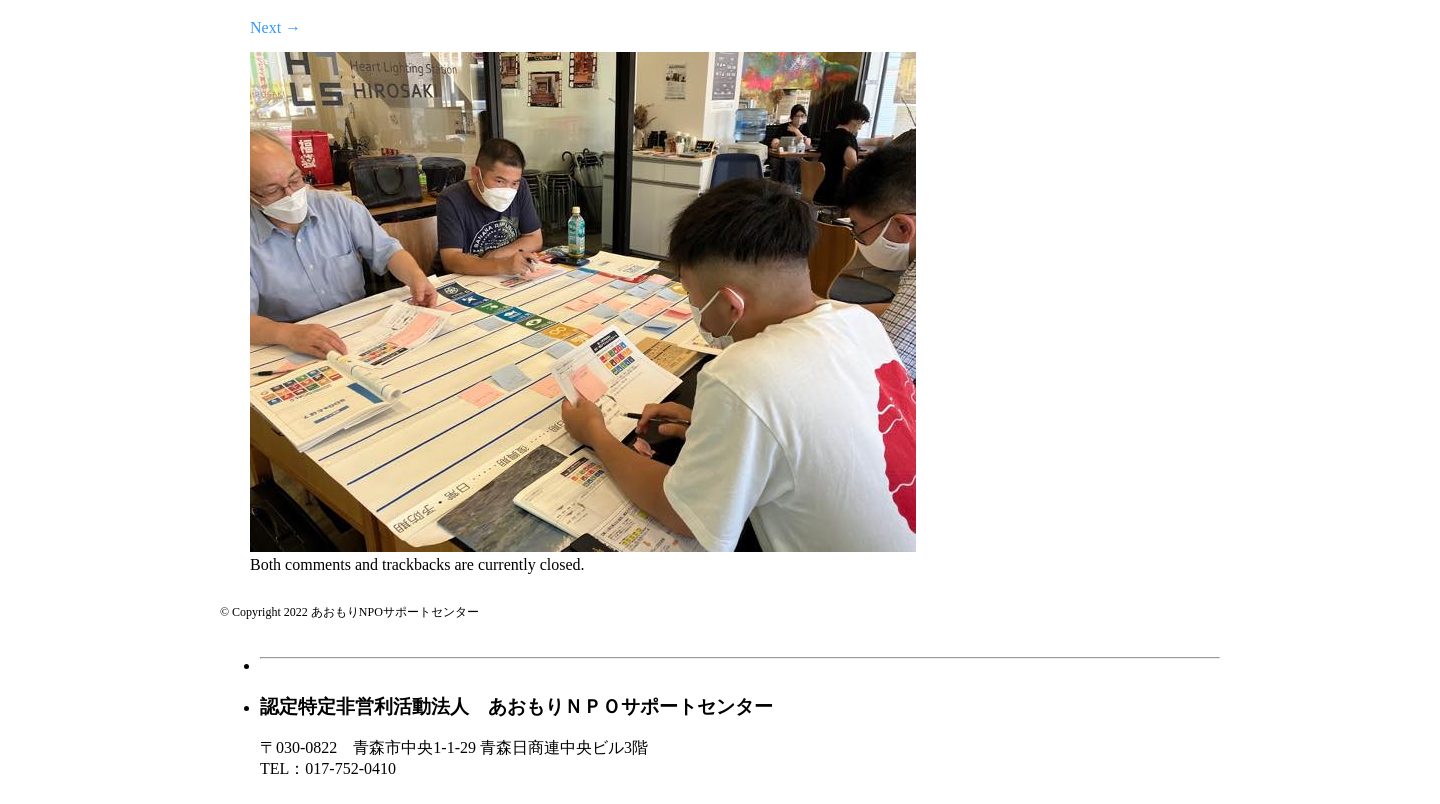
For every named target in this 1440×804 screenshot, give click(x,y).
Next (275, 27)
